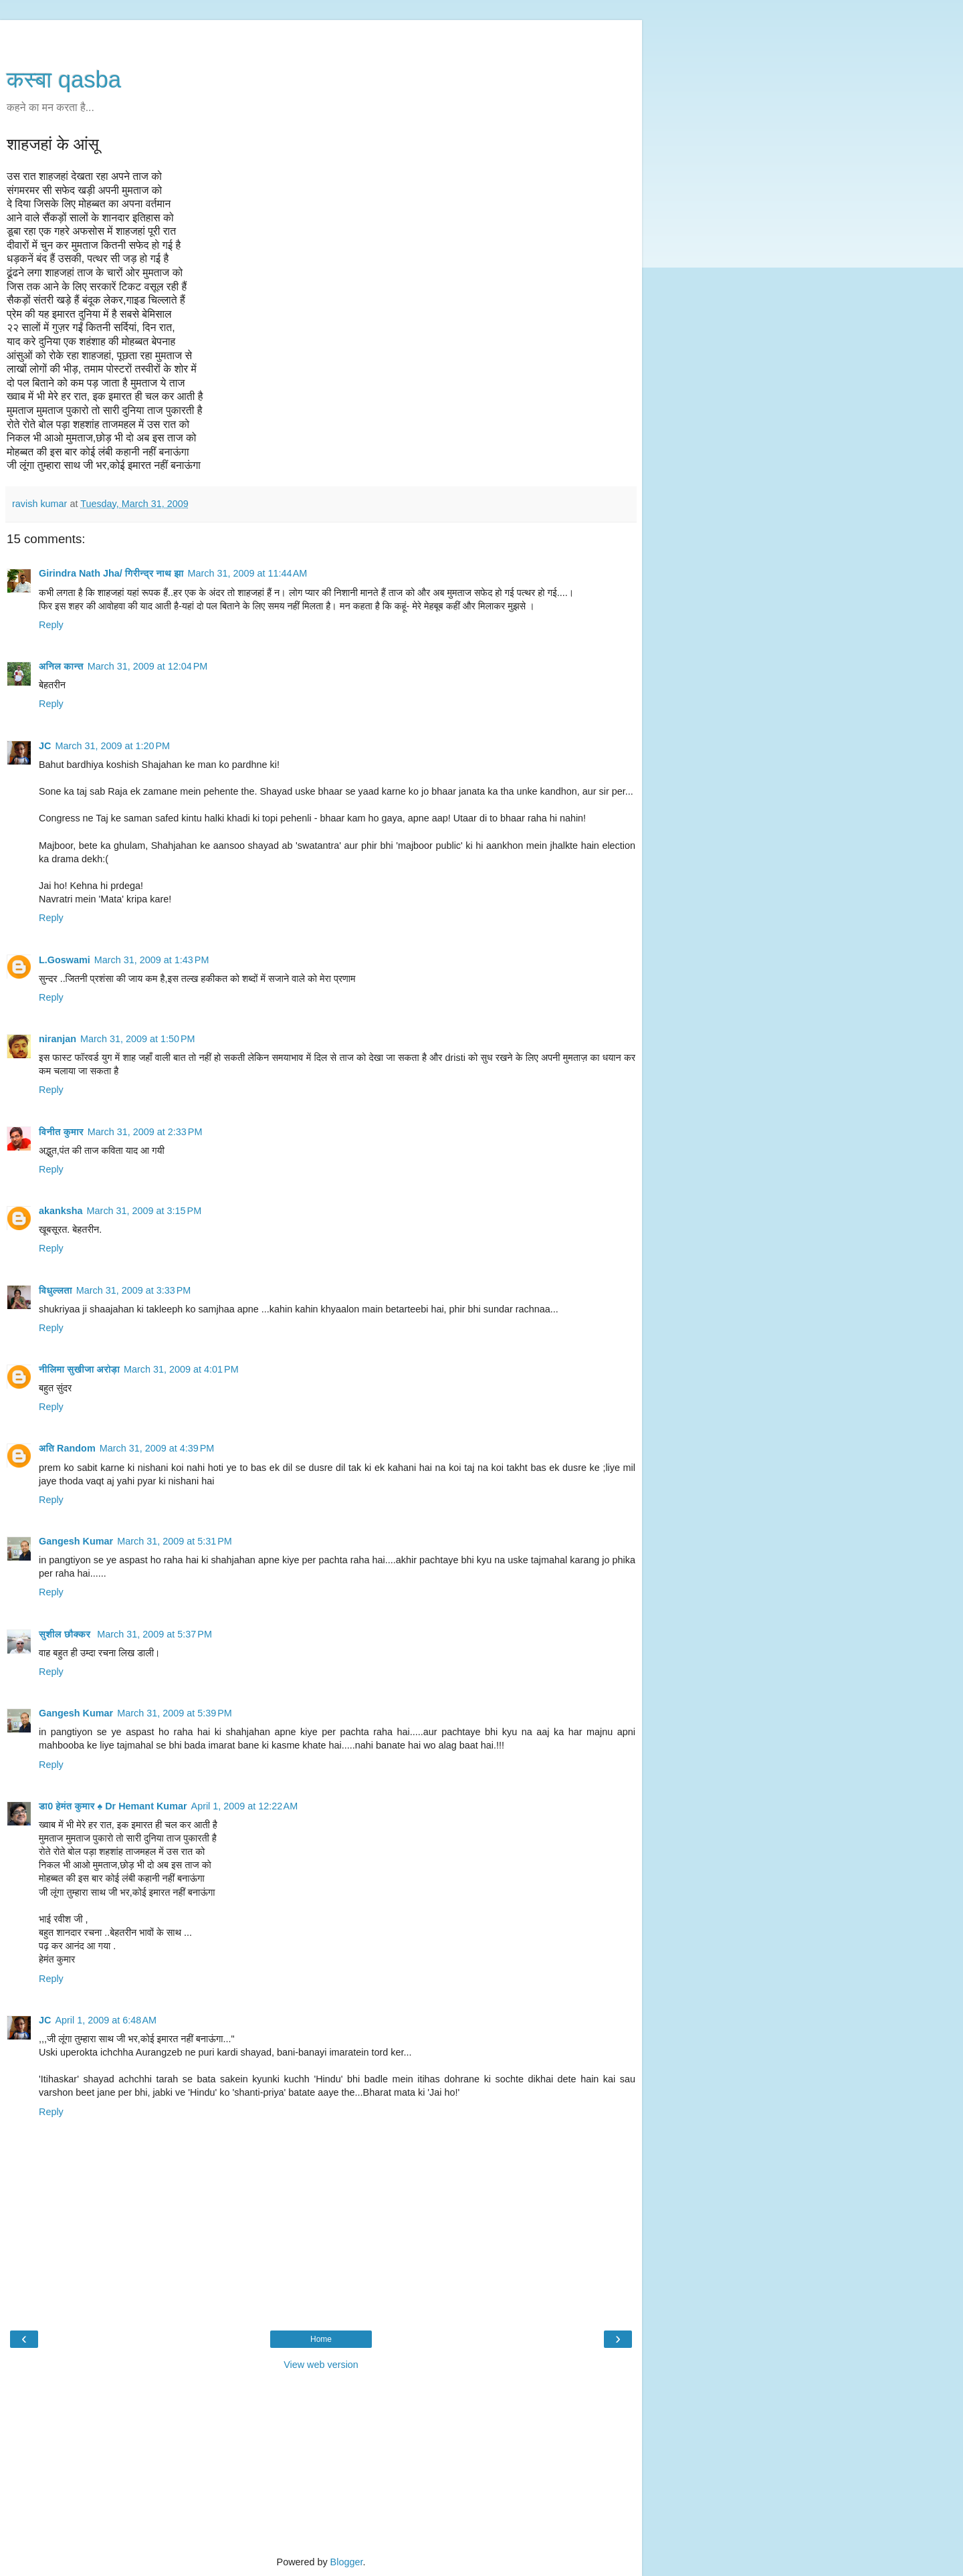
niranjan (57, 1038)
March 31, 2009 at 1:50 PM (137, 1038)
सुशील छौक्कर (66, 1634)
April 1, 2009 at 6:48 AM (105, 2020)
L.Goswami (64, 960)
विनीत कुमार (61, 1131)
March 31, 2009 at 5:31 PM (174, 1541)
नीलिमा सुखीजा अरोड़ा (79, 1369)
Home (321, 2339)
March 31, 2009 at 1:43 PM (151, 960)
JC (45, 745)
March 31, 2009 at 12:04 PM (148, 666)
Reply (51, 624)
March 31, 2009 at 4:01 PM (181, 1369)
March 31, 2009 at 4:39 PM (157, 1448)
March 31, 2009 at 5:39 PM (174, 1713)
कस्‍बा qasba (64, 79)
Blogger (346, 2562)
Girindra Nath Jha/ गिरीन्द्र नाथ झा (111, 573)
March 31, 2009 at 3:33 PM (133, 1290)
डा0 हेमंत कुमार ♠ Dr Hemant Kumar (113, 1806)
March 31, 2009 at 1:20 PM (112, 745)
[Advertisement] (321, 37)
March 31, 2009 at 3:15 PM (144, 1210)
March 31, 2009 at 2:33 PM (145, 1131)
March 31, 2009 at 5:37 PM (154, 1634)
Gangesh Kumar (76, 1541)
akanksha (61, 1210)
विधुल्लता (55, 1290)
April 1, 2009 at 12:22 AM (244, 1806)
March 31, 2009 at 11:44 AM (248, 573)
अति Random (67, 1448)
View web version (321, 2364)
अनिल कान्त (61, 666)
